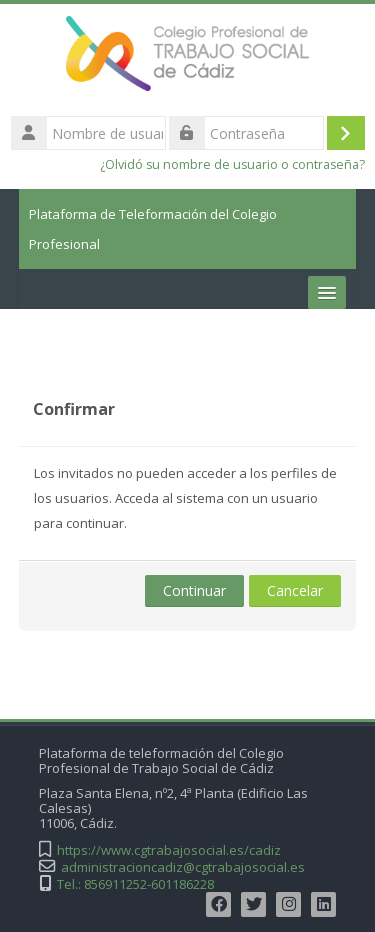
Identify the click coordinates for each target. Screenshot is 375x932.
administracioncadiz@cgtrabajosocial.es (183, 867)
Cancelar (295, 590)
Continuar (194, 590)
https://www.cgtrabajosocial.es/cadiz (169, 850)
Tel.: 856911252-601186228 (135, 884)
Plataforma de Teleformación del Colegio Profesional (153, 229)
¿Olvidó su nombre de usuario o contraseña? (232, 164)
